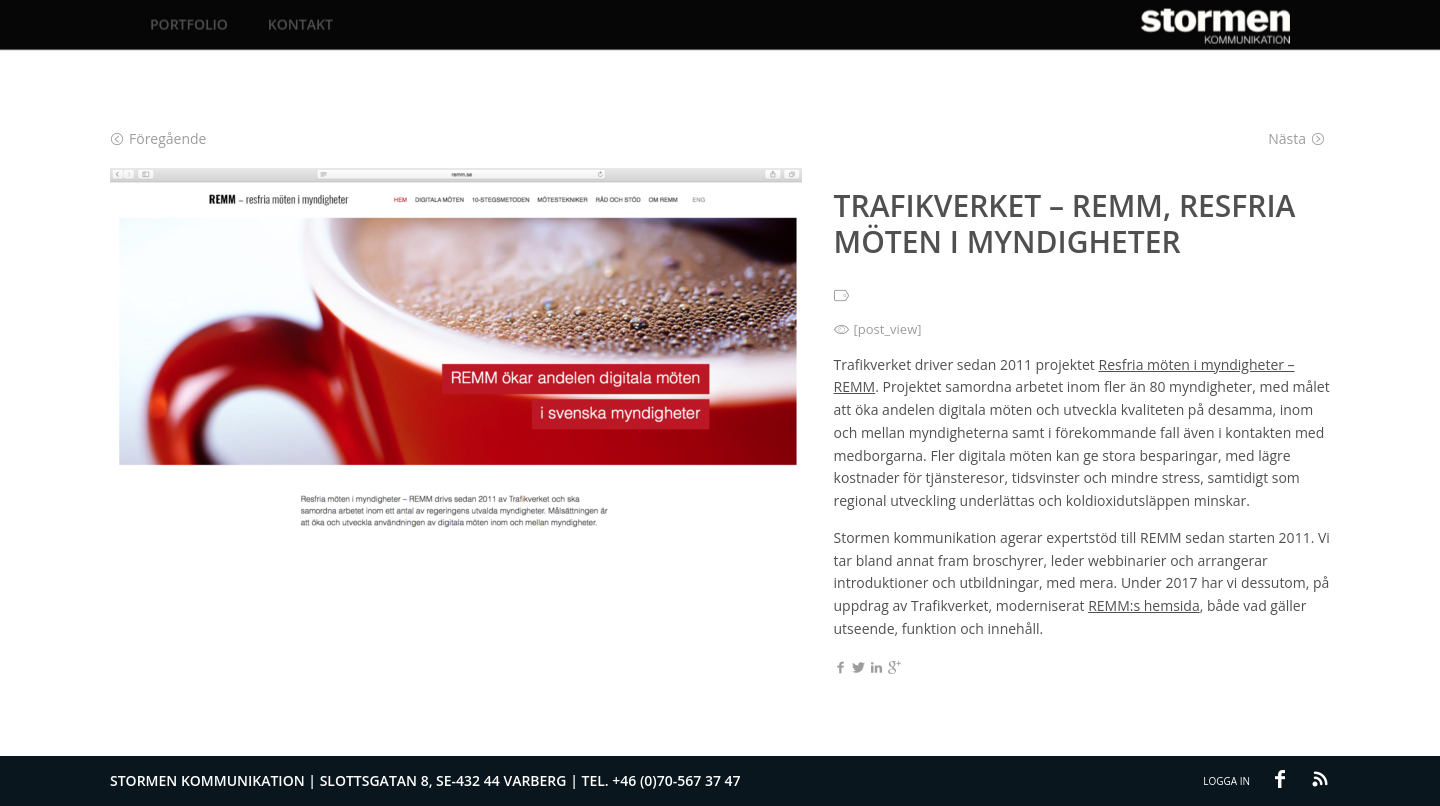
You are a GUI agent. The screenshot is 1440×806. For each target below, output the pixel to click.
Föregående (158, 138)
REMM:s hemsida (1144, 605)
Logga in (1226, 781)
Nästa (1296, 138)
